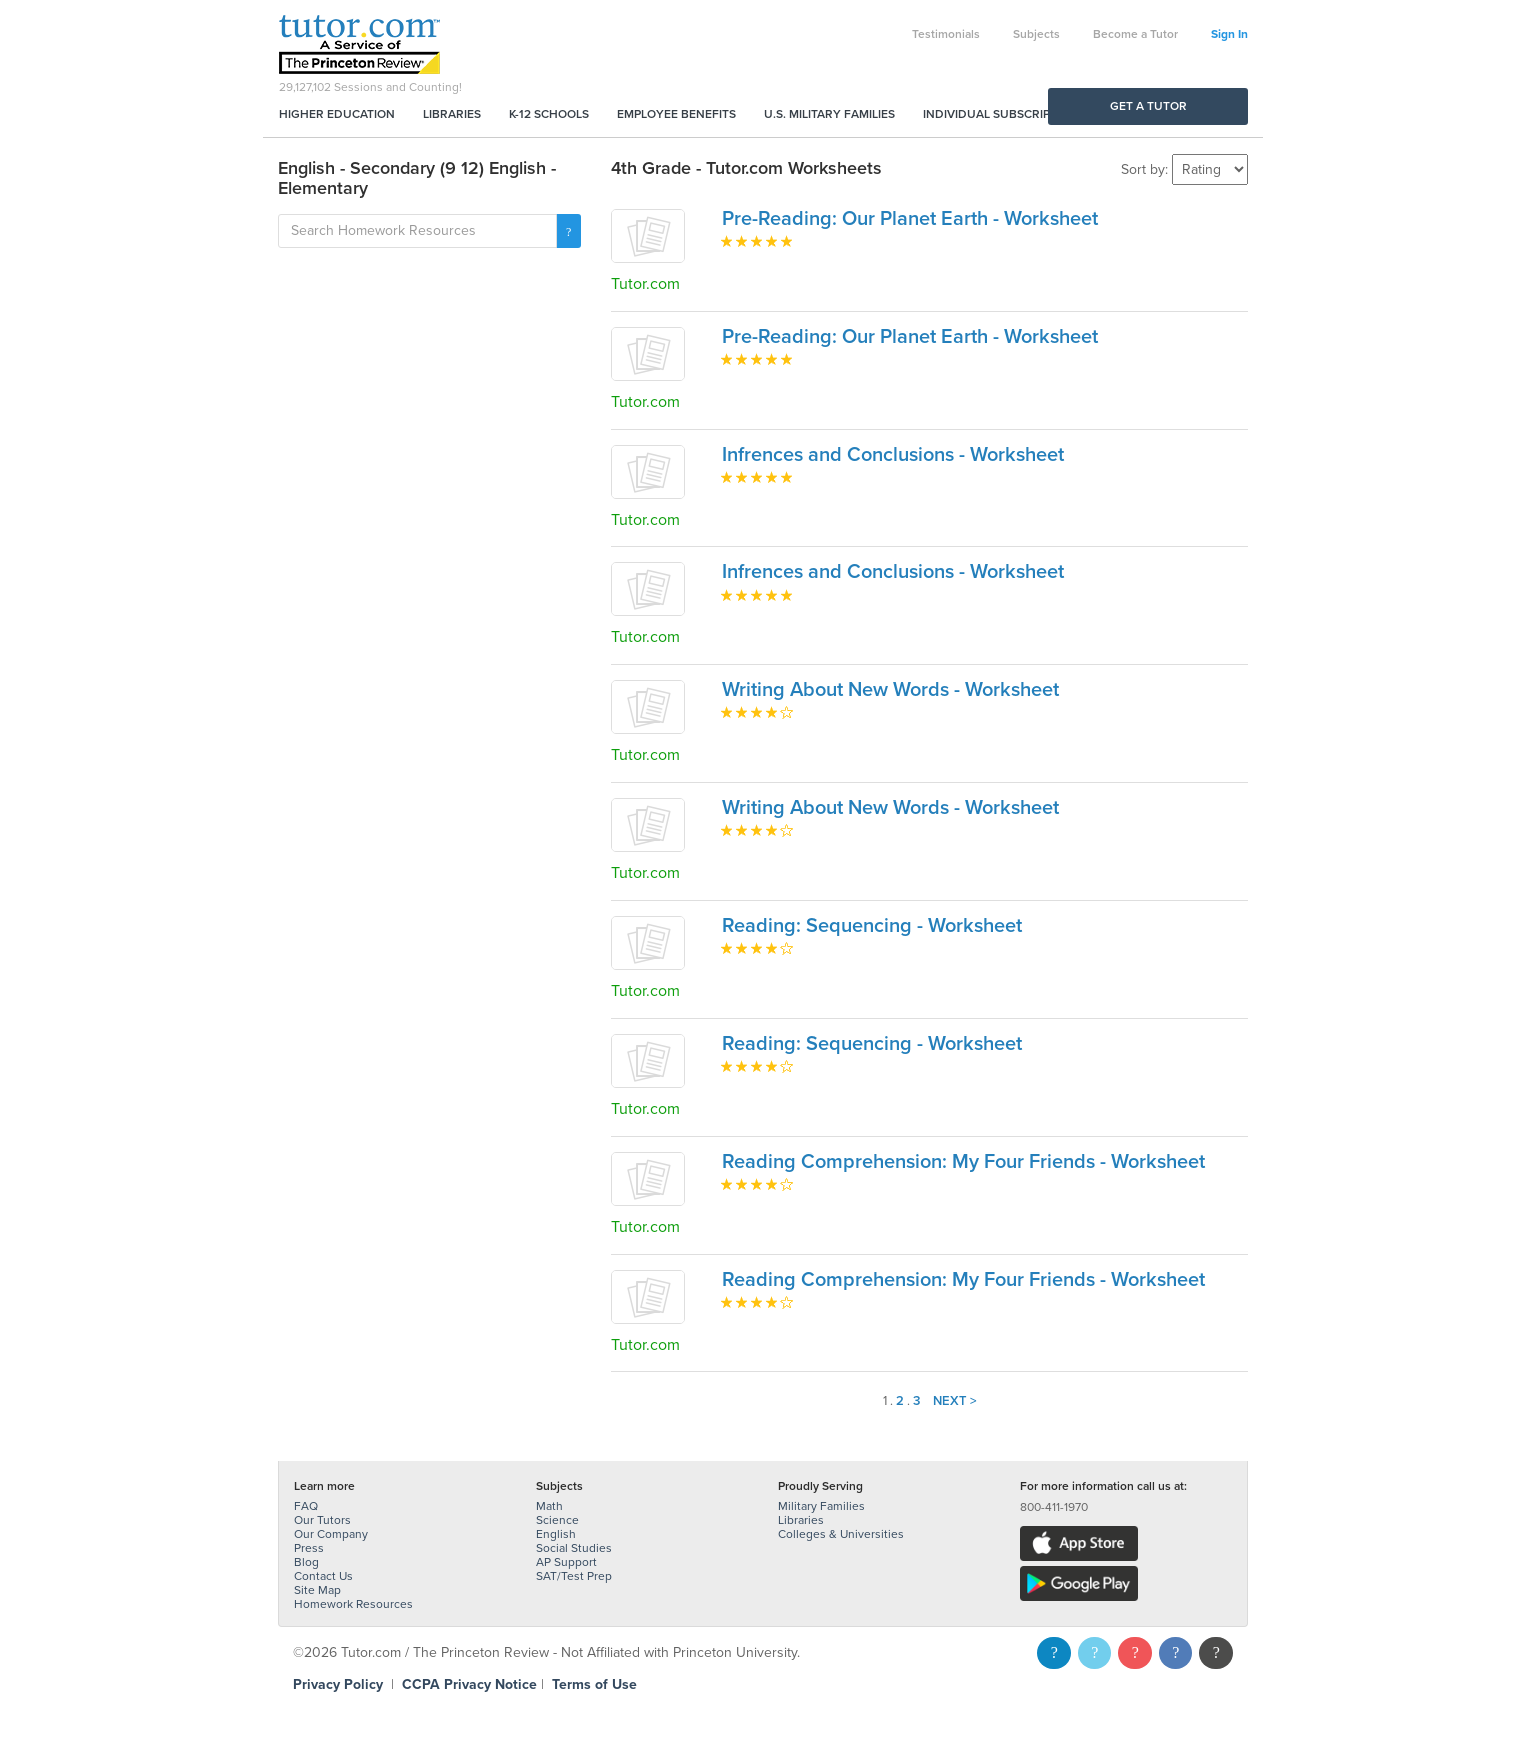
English (556, 1534)
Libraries (452, 114)
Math (549, 1506)
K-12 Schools (549, 114)
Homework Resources (353, 1604)
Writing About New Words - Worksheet (890, 690)
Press (309, 1548)
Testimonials (946, 34)
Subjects (1036, 34)
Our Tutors (322, 1520)
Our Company (331, 1534)
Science (557, 1520)
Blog (306, 1562)
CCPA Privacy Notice (469, 1684)
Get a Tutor (1148, 106)
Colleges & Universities (841, 1534)
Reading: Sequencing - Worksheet (872, 926)
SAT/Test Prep (574, 1576)
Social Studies (574, 1548)
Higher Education (337, 114)
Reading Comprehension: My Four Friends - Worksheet (963, 1162)
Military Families (821, 1506)
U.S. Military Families (829, 114)
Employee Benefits (676, 114)
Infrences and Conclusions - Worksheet (893, 455)
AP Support (566, 1562)
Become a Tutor (1135, 34)
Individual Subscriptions (1004, 114)
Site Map (317, 1590)
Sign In (1229, 34)
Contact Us (323, 1576)
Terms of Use (594, 1684)
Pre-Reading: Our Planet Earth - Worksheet (910, 219)
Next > (955, 1401)
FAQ (306, 1506)
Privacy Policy (338, 1684)
